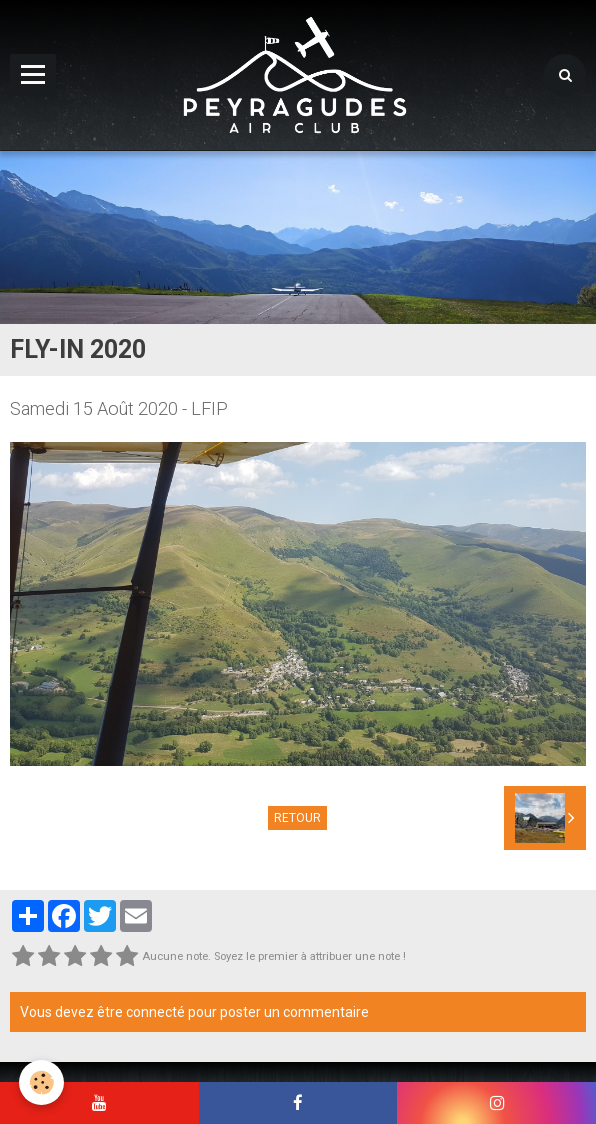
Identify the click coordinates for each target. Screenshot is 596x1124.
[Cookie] (42, 1082)
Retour (297, 818)
